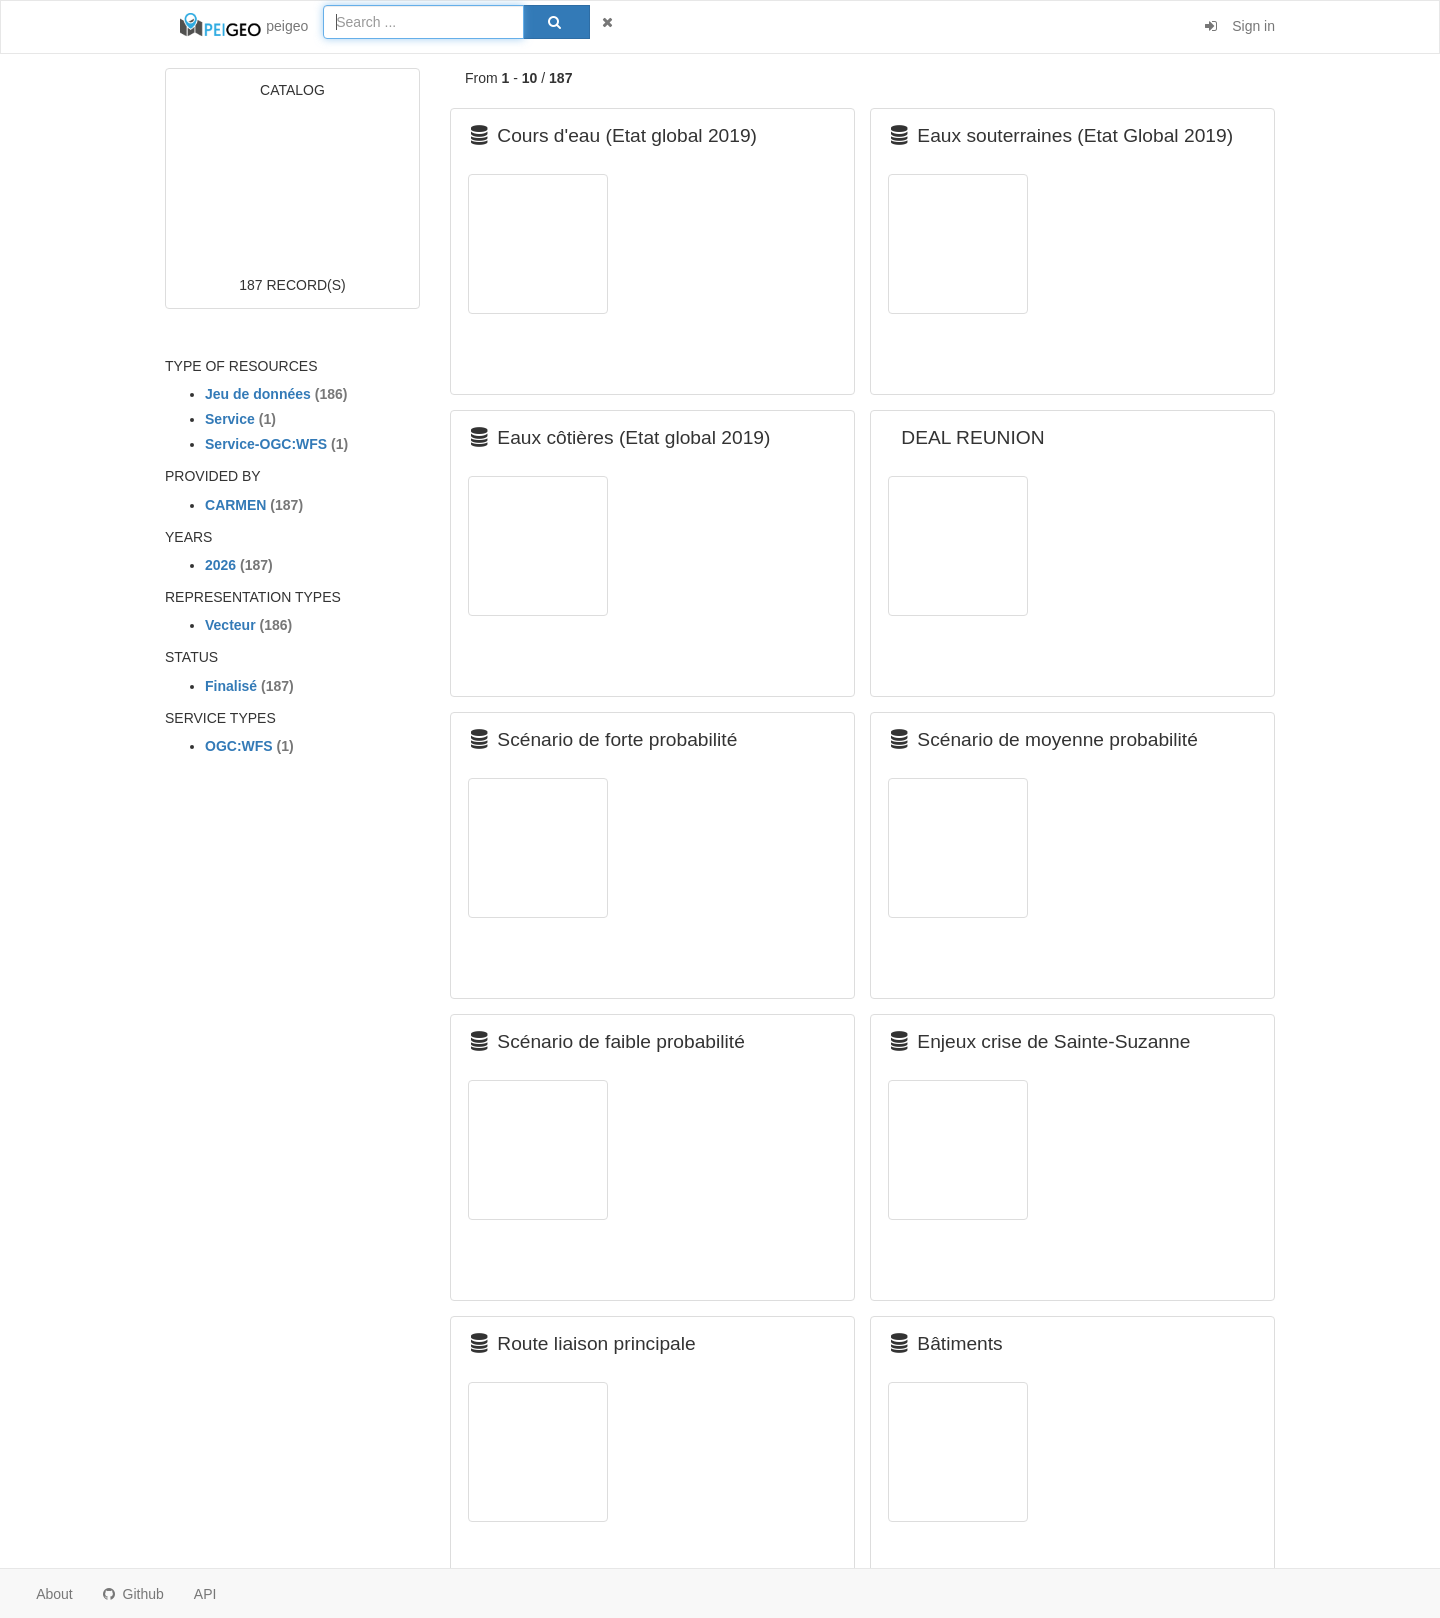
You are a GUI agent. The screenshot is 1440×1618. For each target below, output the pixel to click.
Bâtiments (947, 1343)
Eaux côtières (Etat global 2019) (620, 437)
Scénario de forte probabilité (604, 739)
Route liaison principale (583, 1343)
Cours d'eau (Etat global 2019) (614, 135)
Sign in (1240, 26)
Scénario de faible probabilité (608, 1041)
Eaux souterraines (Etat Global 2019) (1062, 135)
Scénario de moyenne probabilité (1044, 739)
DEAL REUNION (968, 437)
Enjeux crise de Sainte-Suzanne (1040, 1041)
